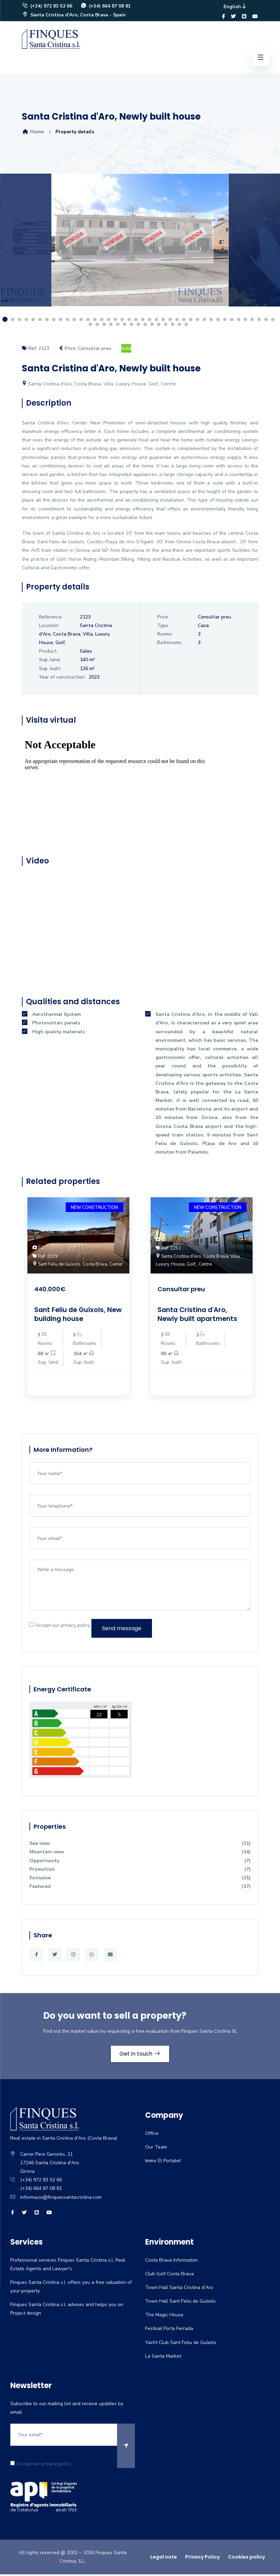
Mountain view (140, 1853)
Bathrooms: (169, 644)
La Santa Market (163, 2358)
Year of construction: (62, 678)
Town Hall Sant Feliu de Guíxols (180, 2303)
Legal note (163, 2558)
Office (151, 2135)
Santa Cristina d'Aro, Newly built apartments (199, 1315)
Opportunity (140, 1862)
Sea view (140, 1844)
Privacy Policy (202, 2558)
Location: (49, 626)
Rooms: (165, 635)
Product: (48, 652)
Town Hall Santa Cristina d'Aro (179, 2289)
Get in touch (140, 2055)
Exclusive (140, 1879)
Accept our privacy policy (59, 1626)
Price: (163, 618)
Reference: (51, 618)
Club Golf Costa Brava (169, 2275)
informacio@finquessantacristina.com (61, 2199)
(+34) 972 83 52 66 (47, 6)
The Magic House (164, 2317)
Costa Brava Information (171, 2262)
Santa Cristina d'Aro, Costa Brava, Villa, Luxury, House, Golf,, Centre (99, 385)
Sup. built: (50, 669)
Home (33, 133)
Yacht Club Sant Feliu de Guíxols (180, 2344)
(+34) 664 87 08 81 (106, 6)
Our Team (156, 2149)
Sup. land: (50, 661)
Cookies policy (246, 2558)
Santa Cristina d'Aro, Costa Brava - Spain (75, 15)
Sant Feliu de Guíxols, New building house (71, 1315)
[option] (140, 246)
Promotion (140, 1870)
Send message (121, 1629)
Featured (140, 1887)
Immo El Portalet (163, 2162)
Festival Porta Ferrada (169, 2330)
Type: (163, 626)
